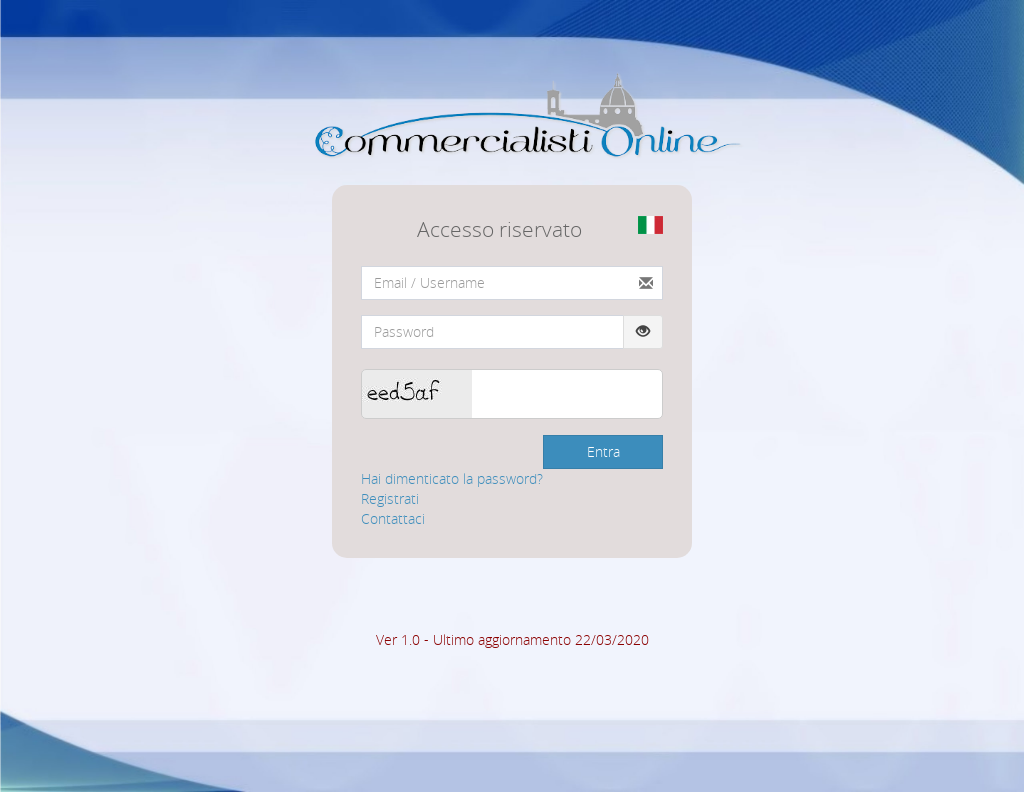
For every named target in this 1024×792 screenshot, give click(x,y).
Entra (603, 451)
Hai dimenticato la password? (452, 478)
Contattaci (393, 518)
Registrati (390, 498)
